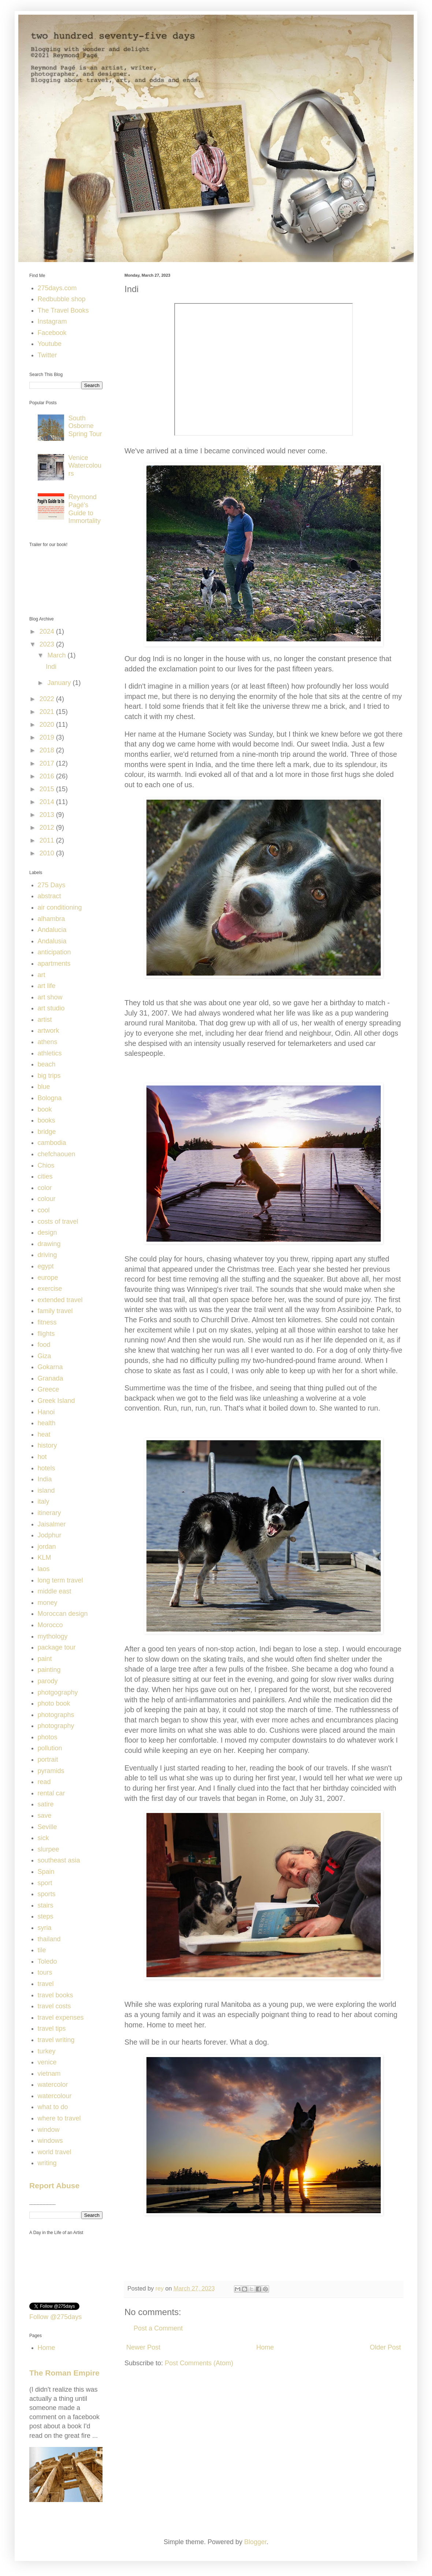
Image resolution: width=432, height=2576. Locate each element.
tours (45, 1972)
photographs (56, 1714)
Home (265, 2347)
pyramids (51, 1771)
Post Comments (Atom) (199, 2363)
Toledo (47, 1961)
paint (45, 1658)
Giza (44, 1356)
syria (45, 1927)
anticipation (54, 952)
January (59, 682)
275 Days (52, 885)
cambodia (52, 1142)
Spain (46, 1871)
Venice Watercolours (84, 465)
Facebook (52, 332)
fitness (47, 1322)
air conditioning (60, 907)
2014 (48, 802)
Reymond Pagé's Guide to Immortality (84, 508)
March (57, 655)
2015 (48, 789)
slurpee (48, 1849)
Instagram (52, 321)
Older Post (385, 2347)
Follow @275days (55, 2317)
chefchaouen (56, 1154)
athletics (50, 1053)
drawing (49, 1244)
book (45, 1109)
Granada (50, 1378)
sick (43, 1838)
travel (46, 1983)
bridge (47, 1131)
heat (44, 1434)
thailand (49, 1939)
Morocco (50, 1625)
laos (44, 1569)
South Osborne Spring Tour (85, 426)
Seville (47, 1827)
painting (49, 1669)
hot (42, 1456)
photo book (54, 1703)
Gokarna (50, 1367)
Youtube (50, 343)
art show (50, 997)
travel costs (54, 2006)
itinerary (49, 1513)
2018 (48, 750)
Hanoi (46, 1412)
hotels (46, 1468)
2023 (48, 644)
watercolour (55, 2096)
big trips (49, 1075)
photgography (58, 1692)
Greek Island (56, 1400)
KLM (44, 1557)
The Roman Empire (64, 2373)
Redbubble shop (62, 299)
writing (47, 2163)
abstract (49, 896)
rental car (51, 1793)
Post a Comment (158, 2328)
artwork (48, 1030)
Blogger (255, 2542)
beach (47, 1064)
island (46, 1490)
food (44, 1344)
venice (47, 2062)
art (41, 975)
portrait (48, 1759)
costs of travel (58, 1221)
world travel (54, 2152)
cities (45, 1176)
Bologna (50, 1098)
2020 (48, 724)
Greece (48, 1389)
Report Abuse (54, 2185)
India (45, 1479)
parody (48, 1681)
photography (56, 1725)
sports (47, 1894)
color (45, 1187)
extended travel (60, 1300)
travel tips (52, 2028)
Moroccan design (63, 1613)
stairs (45, 1905)
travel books (55, 1995)
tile (42, 1950)
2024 (48, 631)
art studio (51, 1008)
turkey (47, 2051)
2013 (48, 814)
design (47, 1232)
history (47, 1445)
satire (46, 1804)
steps (45, 1916)
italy (43, 1501)
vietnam (49, 2073)
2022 (48, 699)
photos (47, 1737)
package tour (57, 1647)
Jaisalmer (52, 1524)
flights (46, 1333)
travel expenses (61, 2017)
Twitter (47, 355)
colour (47, 1198)
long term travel (60, 1580)
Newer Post (143, 2347)
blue (44, 1086)
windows (50, 2140)
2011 (48, 840)
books (46, 1120)
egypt (46, 1266)
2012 (48, 827)
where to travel (59, 2118)
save (45, 1815)
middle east (54, 1591)
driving (47, 1254)
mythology (53, 1636)
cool (44, 1210)
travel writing (56, 2040)
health (47, 1423)
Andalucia (52, 929)
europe (48, 1277)
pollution (50, 1748)
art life (47, 986)
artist (45, 1019)
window (49, 2129)
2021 (48, 711)
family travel (55, 1311)
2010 (48, 853)
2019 (48, 737)
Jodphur (50, 1535)
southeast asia (59, 1860)
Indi (51, 666)
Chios (46, 1165)
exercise (50, 1288)
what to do (53, 2107)
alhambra (51, 918)
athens (47, 1042)
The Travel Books (63, 310)
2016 (48, 776)
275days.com (57, 288)
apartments (54, 963)
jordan (47, 1546)
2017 (48, 763)
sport (45, 1883)
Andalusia (52, 941)
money (47, 1602)
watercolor (53, 2084)
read (44, 1781)
